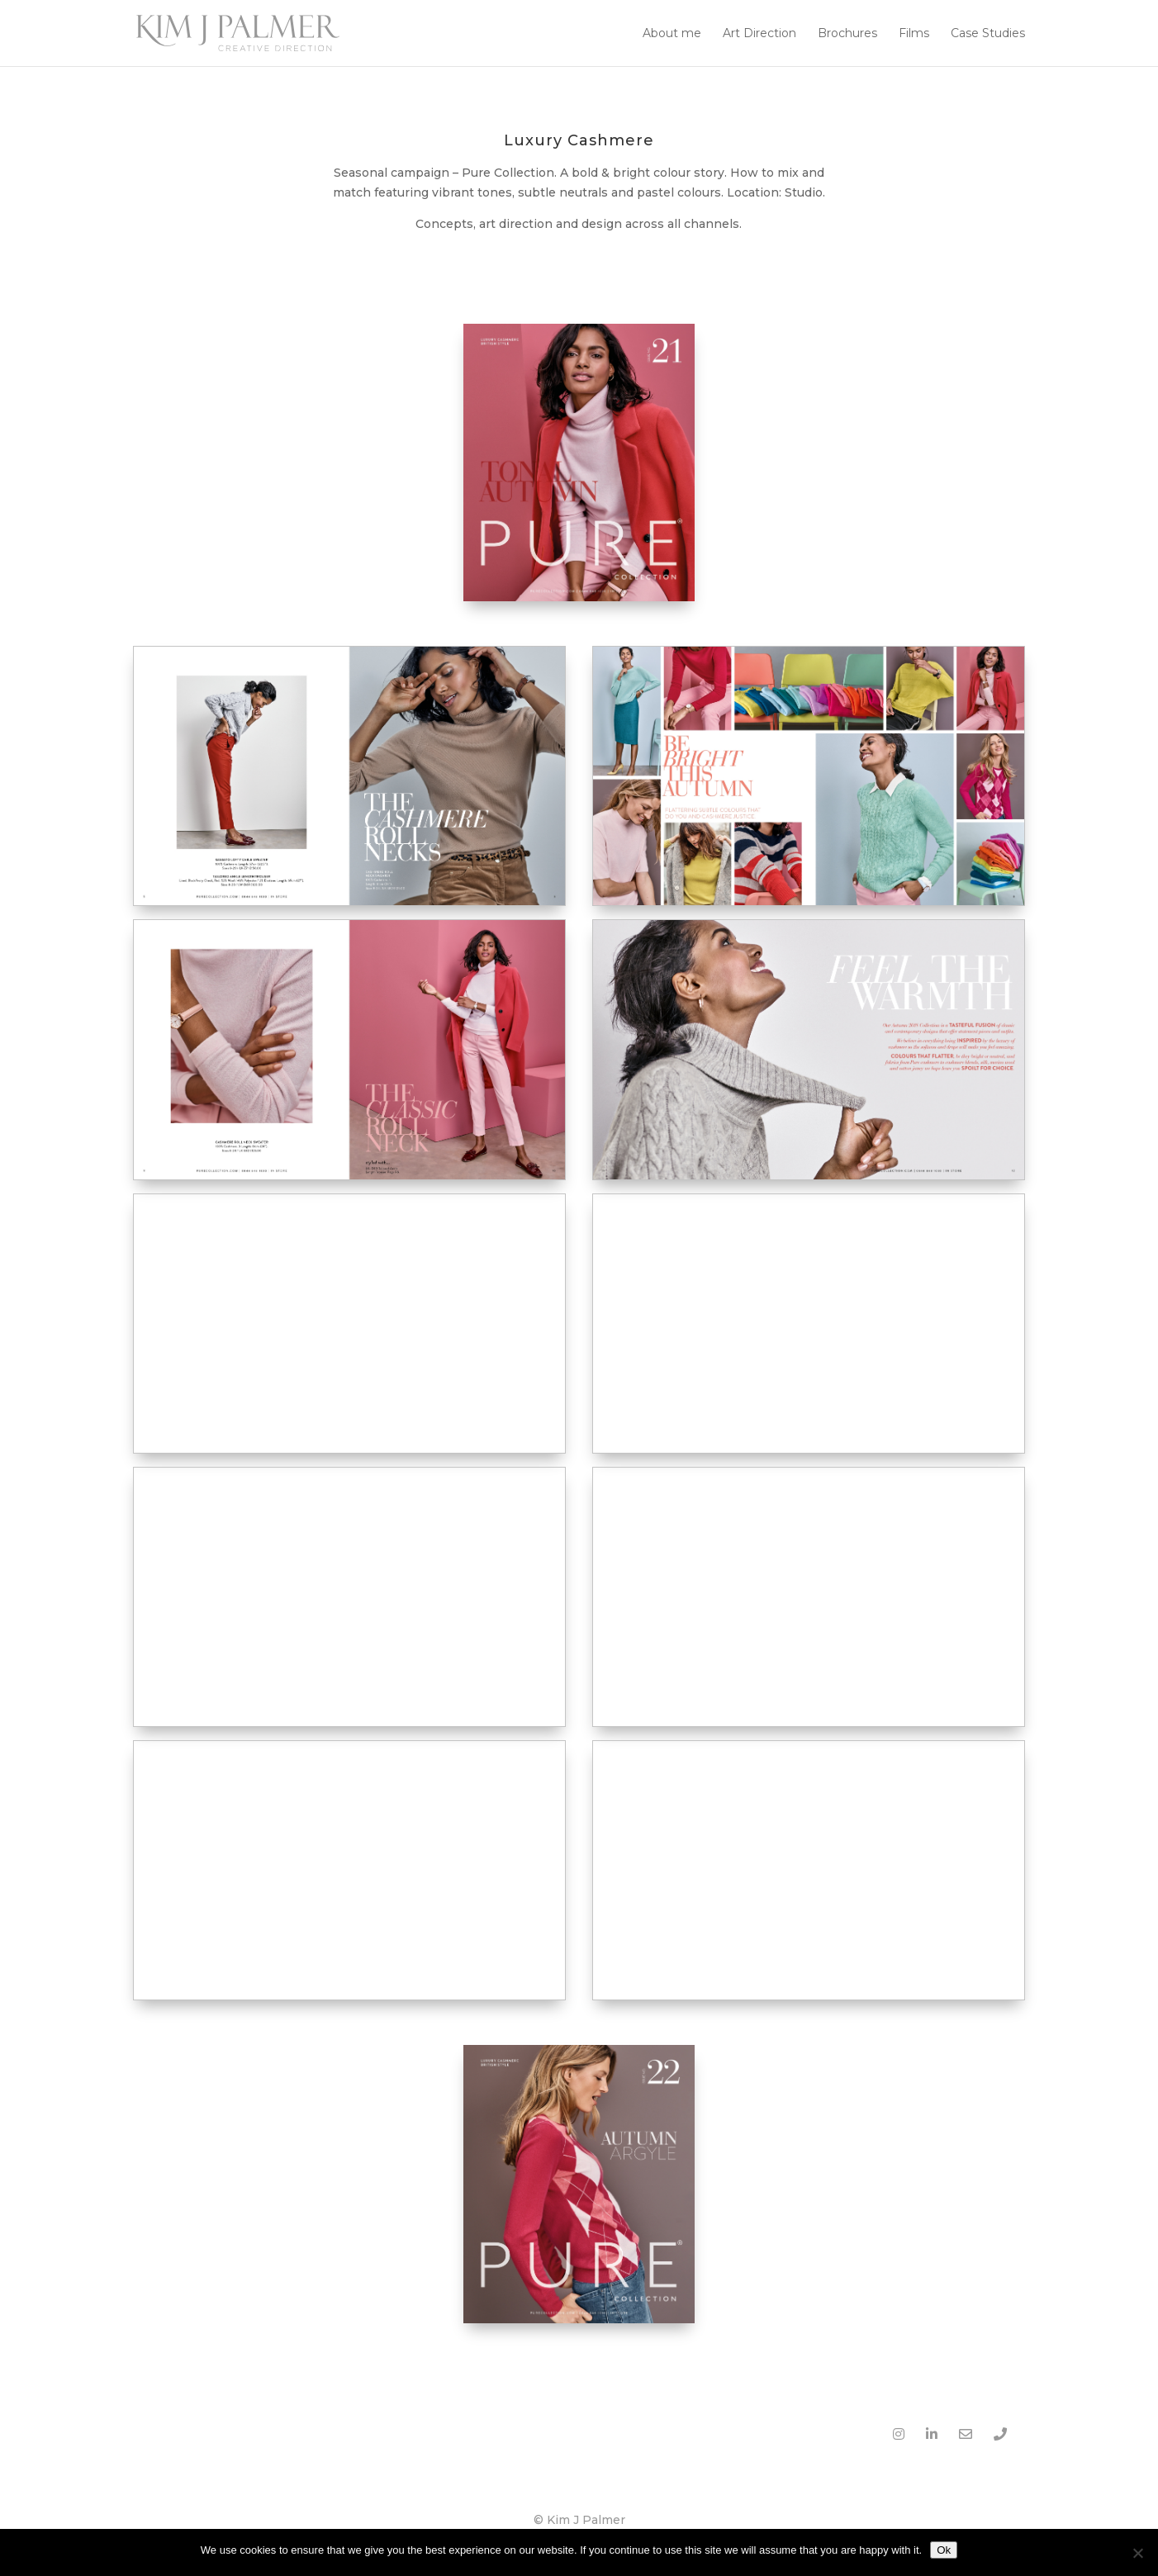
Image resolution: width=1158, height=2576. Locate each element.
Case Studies (988, 33)
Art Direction (759, 33)
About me (672, 33)
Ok (944, 2550)
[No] (1137, 2553)
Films (914, 33)
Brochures (847, 33)
